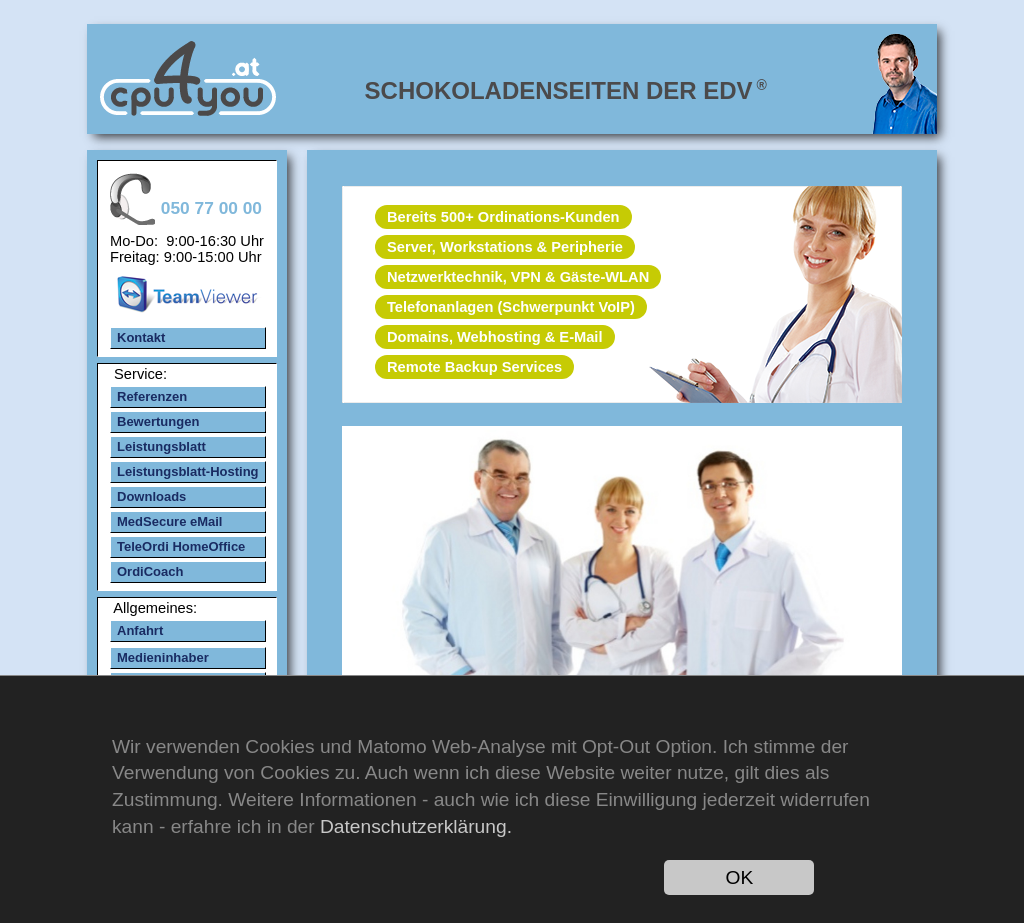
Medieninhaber (163, 657)
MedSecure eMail (170, 521)
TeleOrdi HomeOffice (181, 546)
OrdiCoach (150, 571)
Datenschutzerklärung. (416, 826)
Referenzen (152, 396)
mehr (621, 575)
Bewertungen (158, 421)
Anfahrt (140, 630)
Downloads (151, 496)
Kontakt (141, 337)
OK (740, 877)
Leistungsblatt (161, 446)
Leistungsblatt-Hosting (188, 471)
